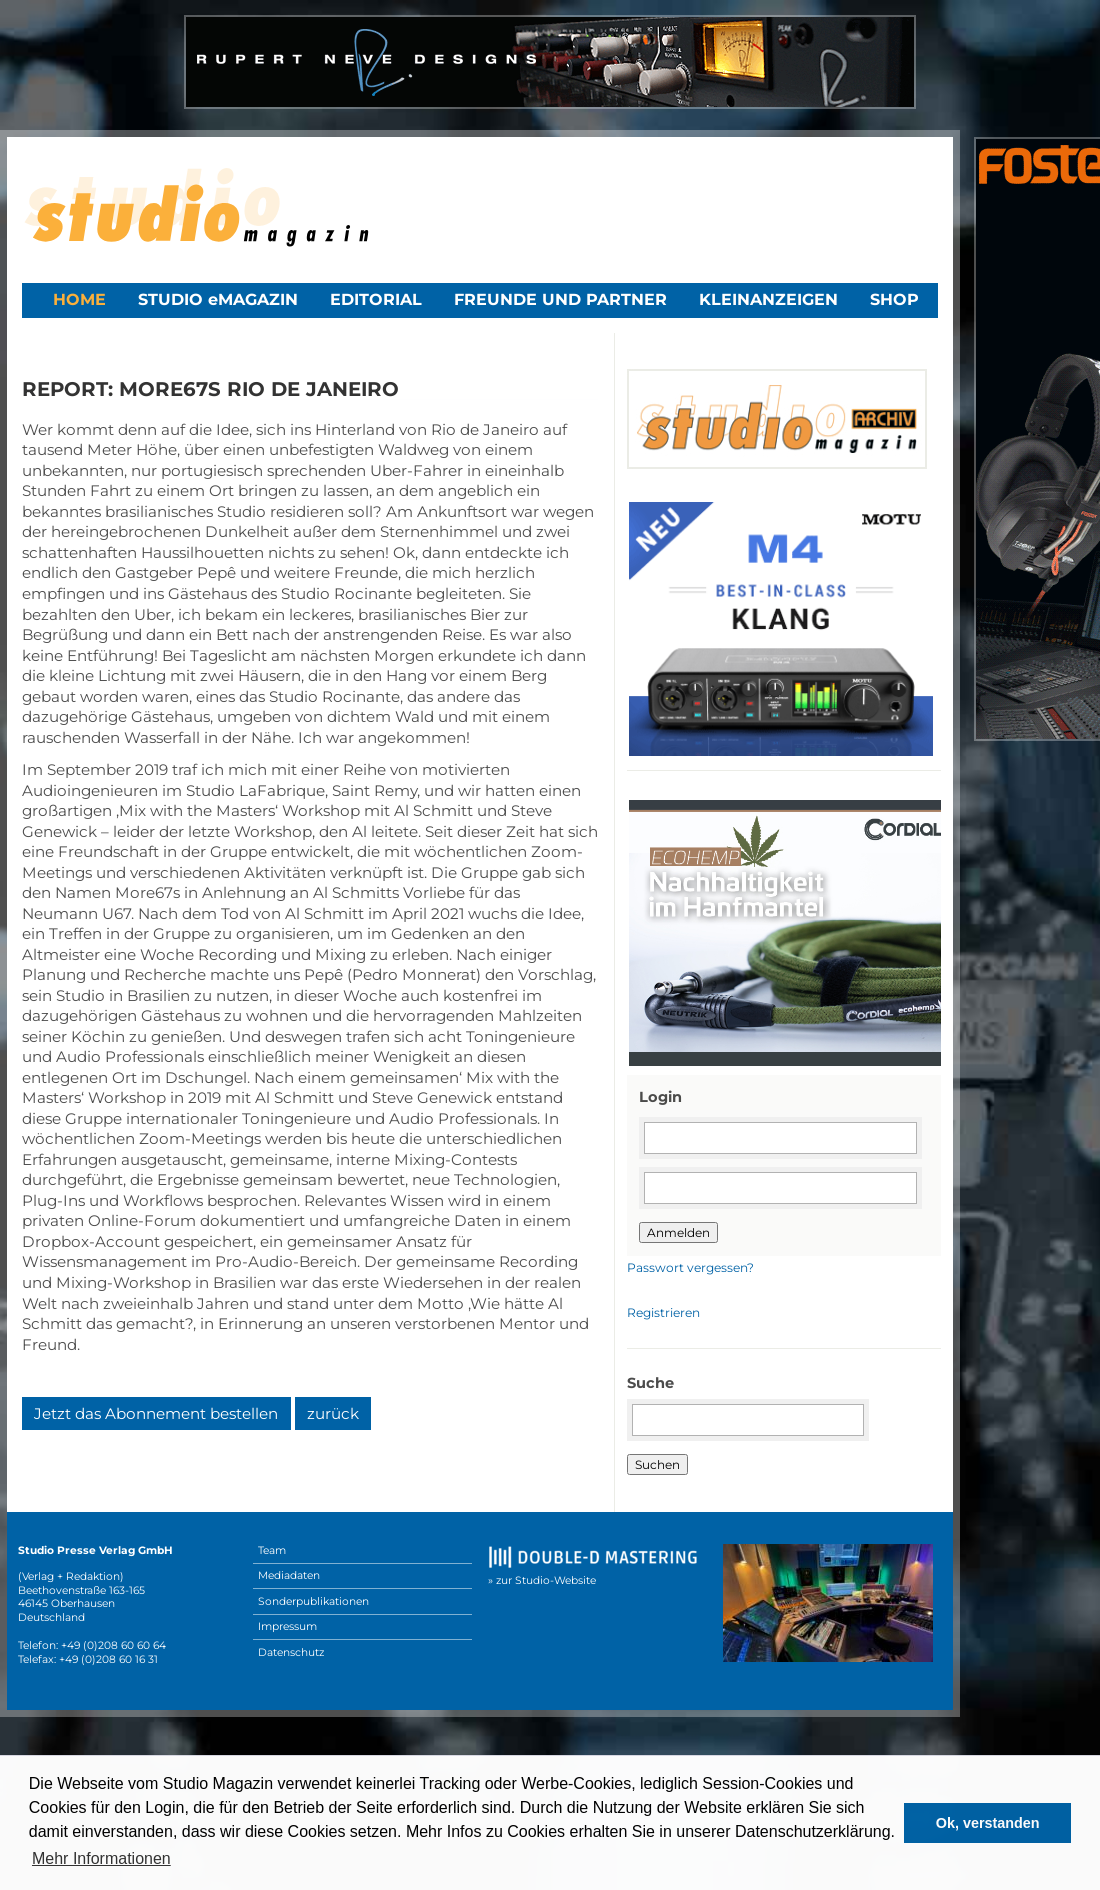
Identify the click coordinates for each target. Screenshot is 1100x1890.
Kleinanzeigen (768, 299)
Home (79, 299)
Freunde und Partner (560, 299)
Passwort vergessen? (690, 1267)
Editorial (376, 299)
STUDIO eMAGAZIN (218, 299)
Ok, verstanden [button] (988, 1823)
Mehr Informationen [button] (101, 1858)
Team (272, 1550)
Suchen (657, 1464)
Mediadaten (289, 1575)
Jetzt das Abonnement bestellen (156, 1413)
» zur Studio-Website (542, 1580)
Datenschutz (291, 1652)
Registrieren (663, 1312)
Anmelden (678, 1232)
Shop (894, 299)
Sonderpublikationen (313, 1601)
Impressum (287, 1626)
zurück (333, 1413)
